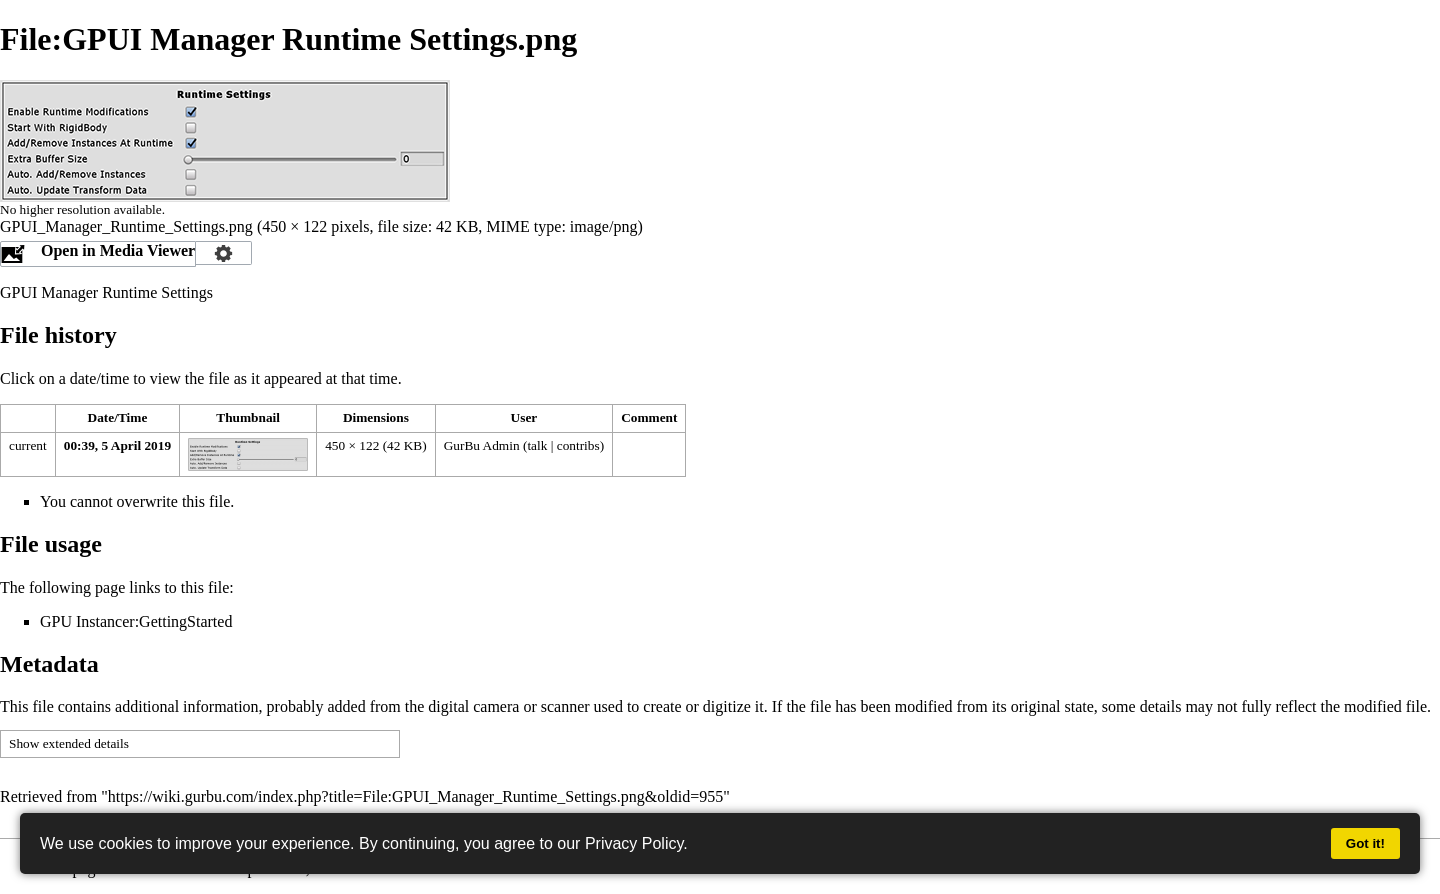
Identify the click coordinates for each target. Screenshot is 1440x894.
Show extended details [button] (69, 743)
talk (537, 445)
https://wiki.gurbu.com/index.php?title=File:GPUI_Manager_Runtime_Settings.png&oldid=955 (415, 796)
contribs (578, 445)
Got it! (1365, 843)
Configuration (224, 253)
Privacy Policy (634, 843)
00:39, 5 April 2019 (117, 445)
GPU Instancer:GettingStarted (136, 621)
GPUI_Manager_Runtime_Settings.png (126, 226)
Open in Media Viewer (118, 250)
